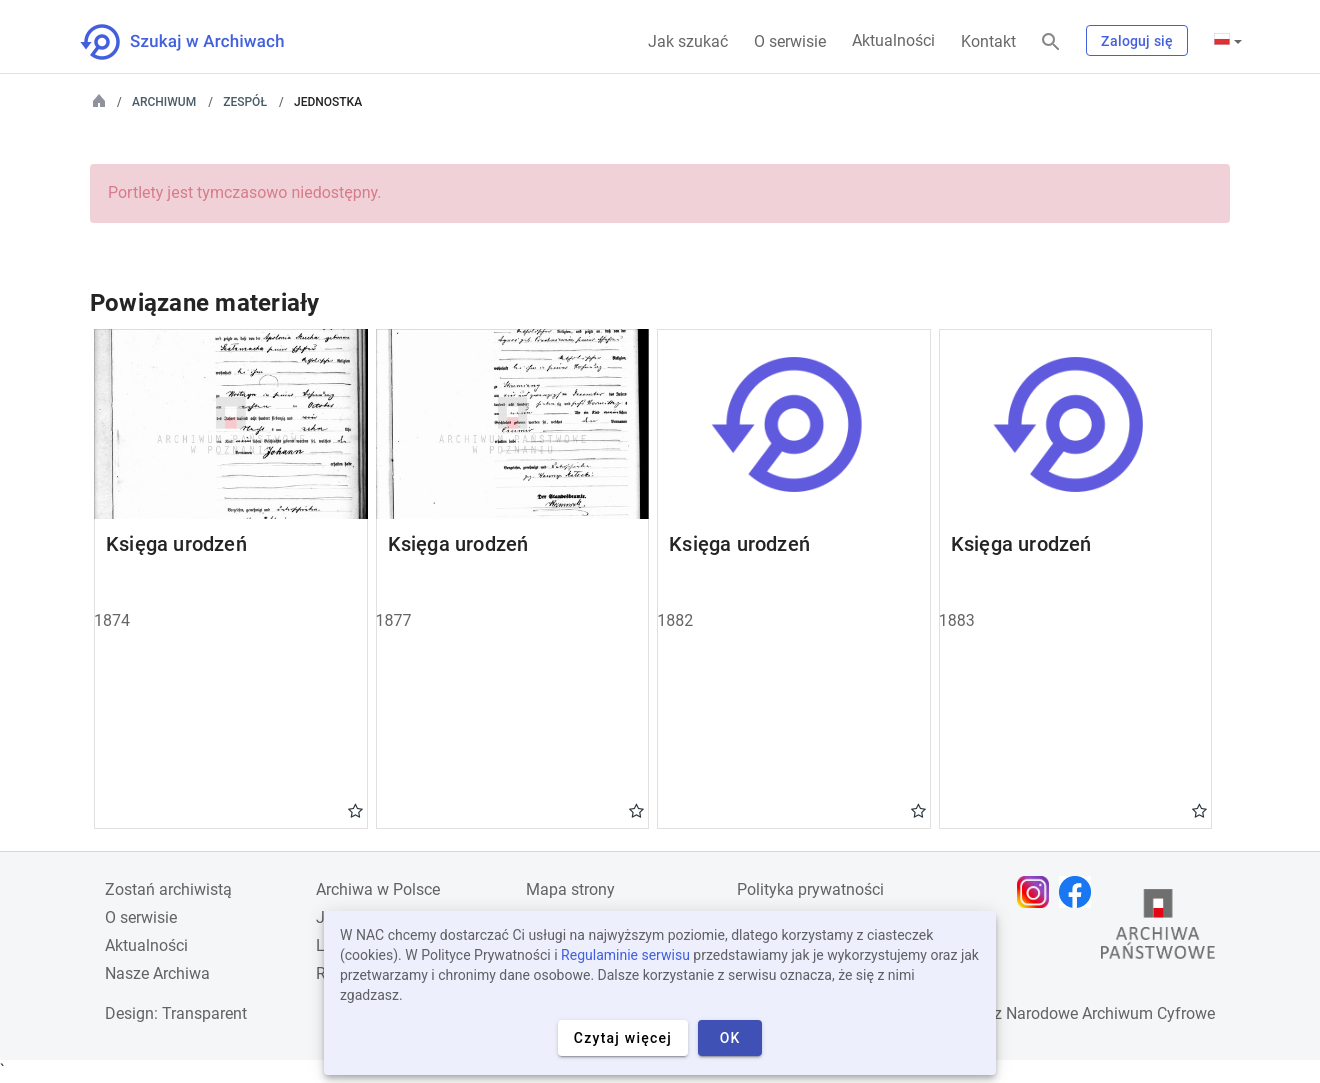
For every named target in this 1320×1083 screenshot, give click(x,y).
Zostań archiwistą (168, 889)
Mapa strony (570, 889)
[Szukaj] (1051, 42)
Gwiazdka (355, 810)
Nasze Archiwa (157, 973)
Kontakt (988, 41)
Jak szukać (688, 41)
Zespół (245, 102)
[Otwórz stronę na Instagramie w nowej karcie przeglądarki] (1038, 892)
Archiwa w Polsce (378, 889)
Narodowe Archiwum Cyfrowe (1110, 1013)
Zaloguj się (1137, 41)
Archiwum (164, 102)
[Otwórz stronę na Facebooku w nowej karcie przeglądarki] (1080, 892)
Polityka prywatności (810, 889)
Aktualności (893, 40)
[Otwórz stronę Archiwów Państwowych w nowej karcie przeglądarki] (1158, 929)
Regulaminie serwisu (625, 955)
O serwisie (790, 41)
